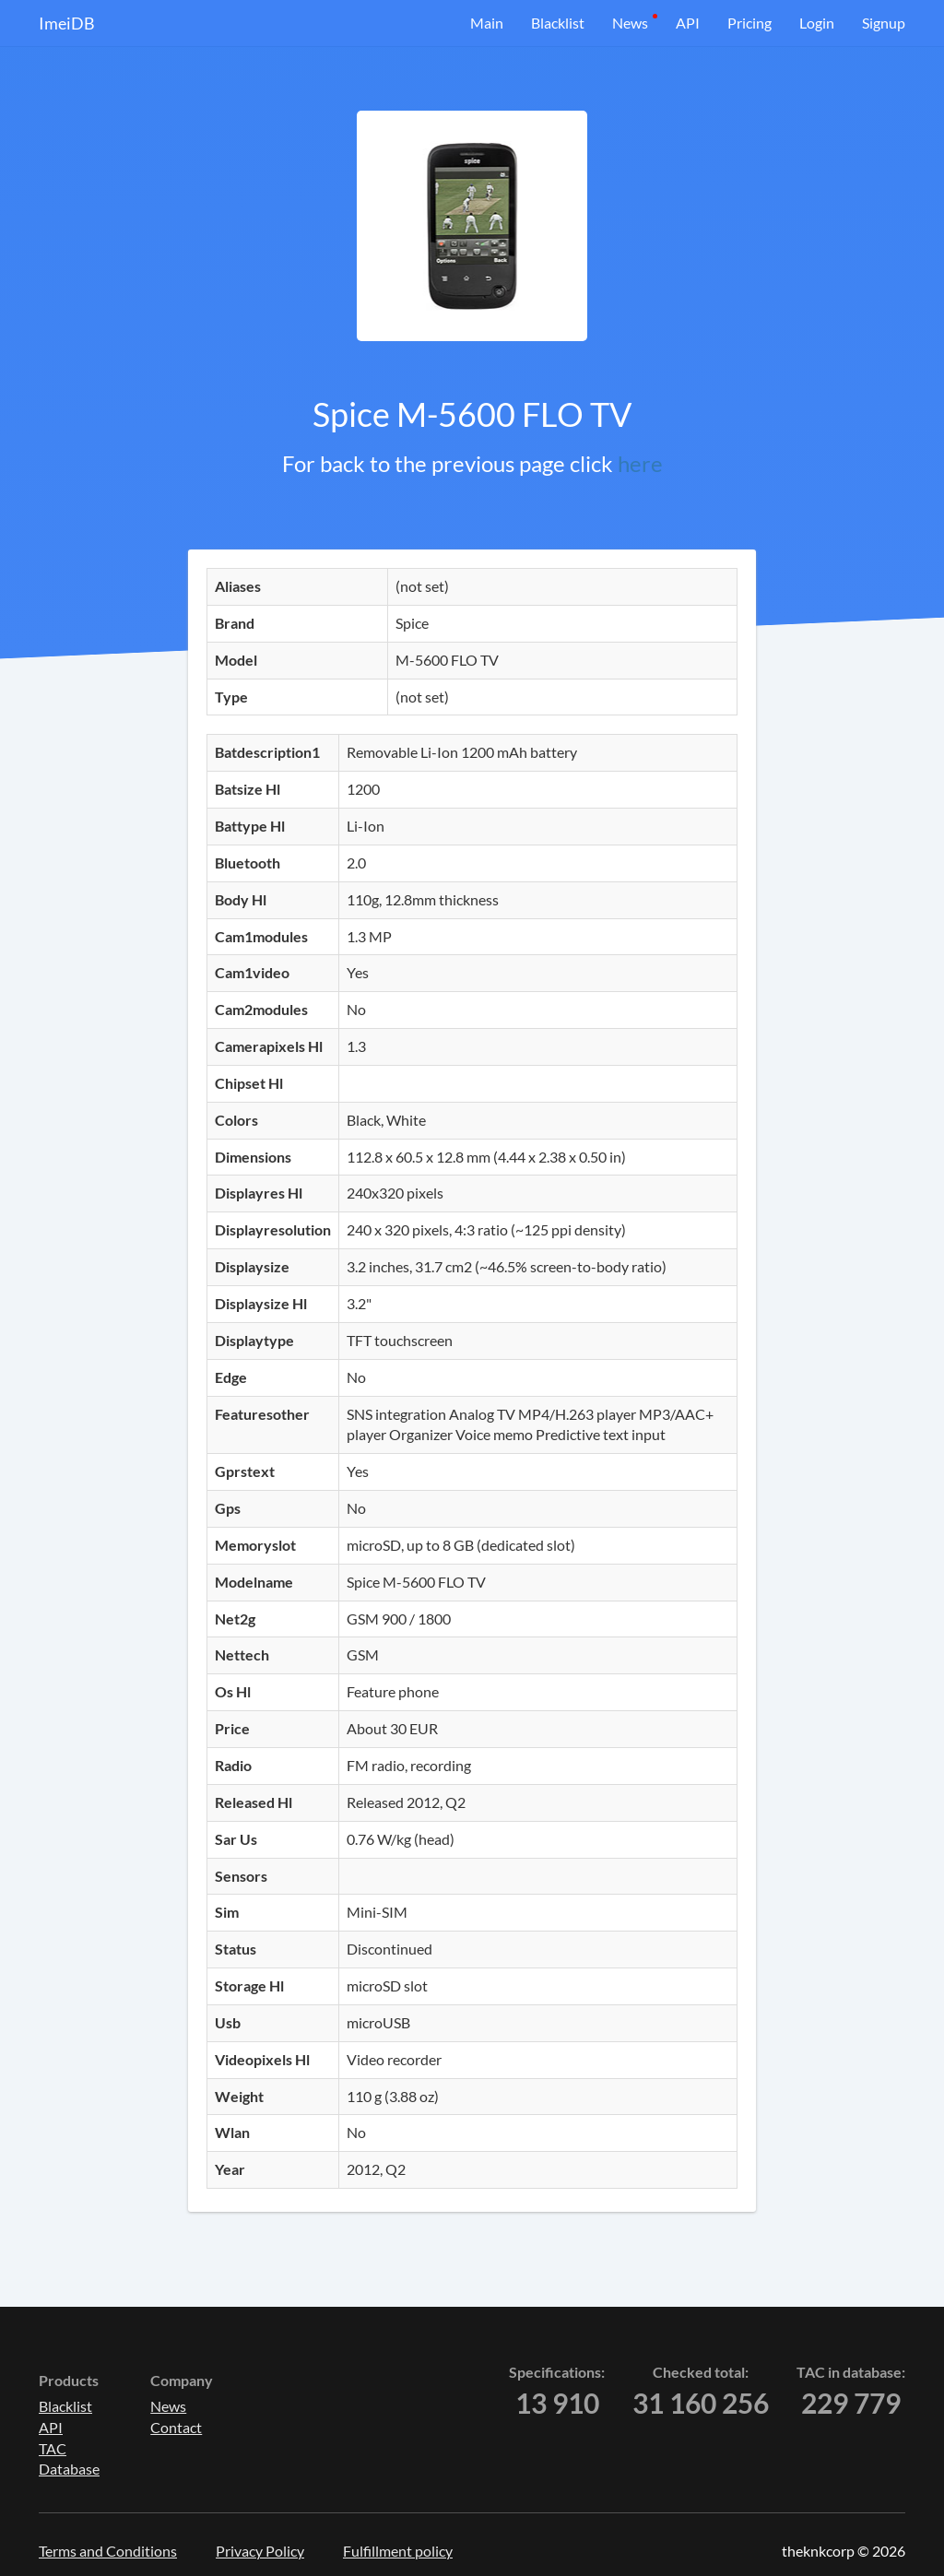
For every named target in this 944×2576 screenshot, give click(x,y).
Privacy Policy (260, 2550)
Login (816, 22)
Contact (176, 2427)
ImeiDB (67, 23)
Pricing (749, 22)
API (688, 22)
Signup (883, 22)
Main (486, 22)
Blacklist (557, 22)
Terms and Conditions (108, 2550)
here (640, 463)
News (630, 22)
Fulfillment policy (398, 2550)
